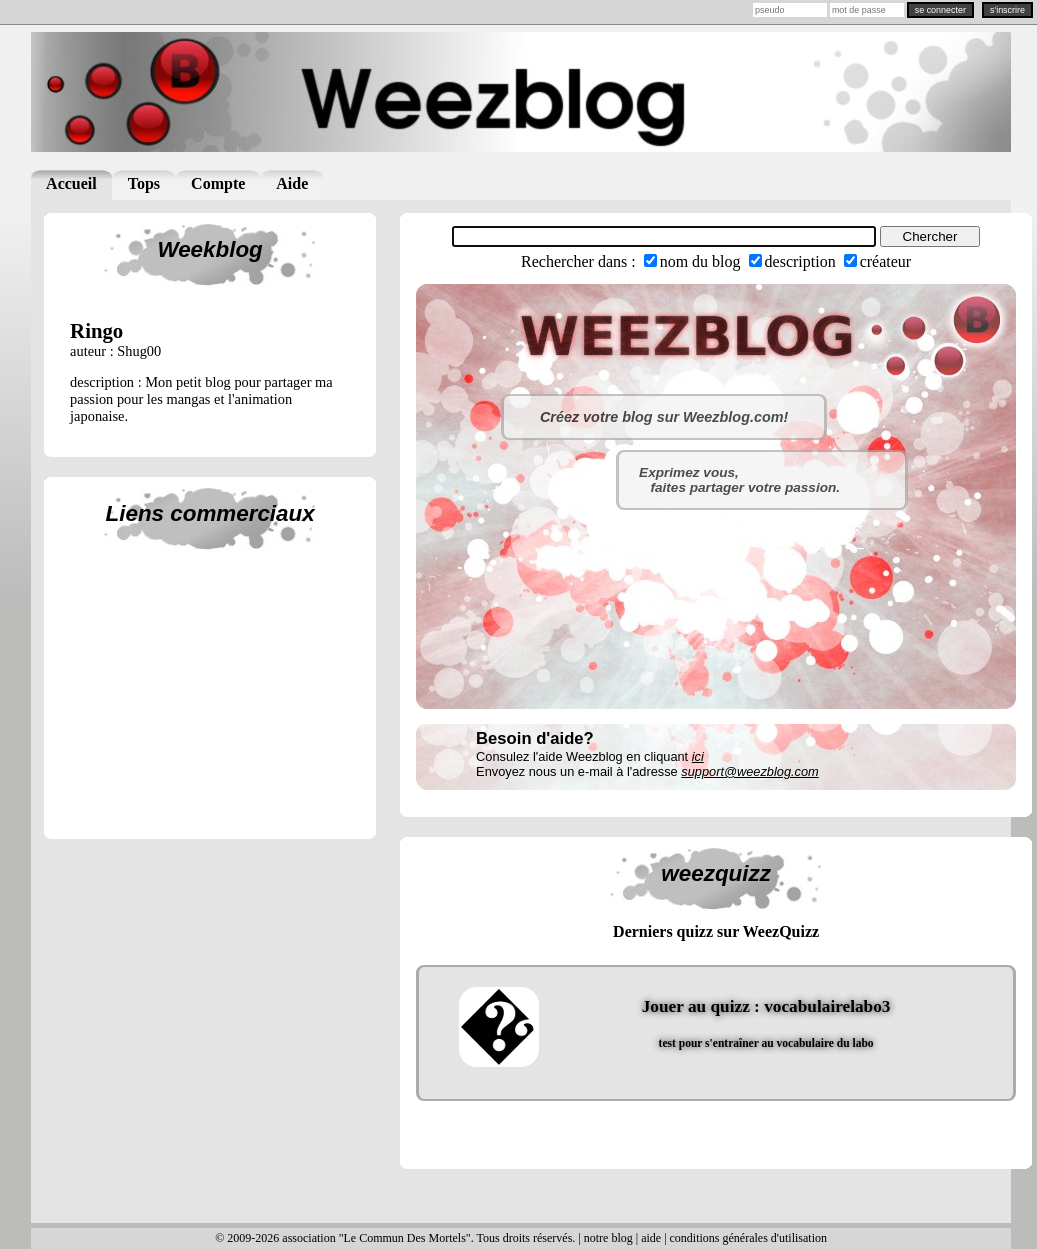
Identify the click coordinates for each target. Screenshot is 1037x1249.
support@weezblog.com (749, 771)
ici (698, 756)
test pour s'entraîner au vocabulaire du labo (766, 1043)
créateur (886, 261)
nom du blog (700, 261)
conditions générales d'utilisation (748, 1238)
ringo (96, 330)
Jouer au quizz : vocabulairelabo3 (766, 1006)
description (800, 261)
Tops (144, 183)
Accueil (71, 183)
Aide (292, 183)
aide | (655, 1238)
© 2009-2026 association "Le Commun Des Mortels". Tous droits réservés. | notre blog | (428, 1238)
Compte (218, 183)
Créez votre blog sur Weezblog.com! (664, 417)
